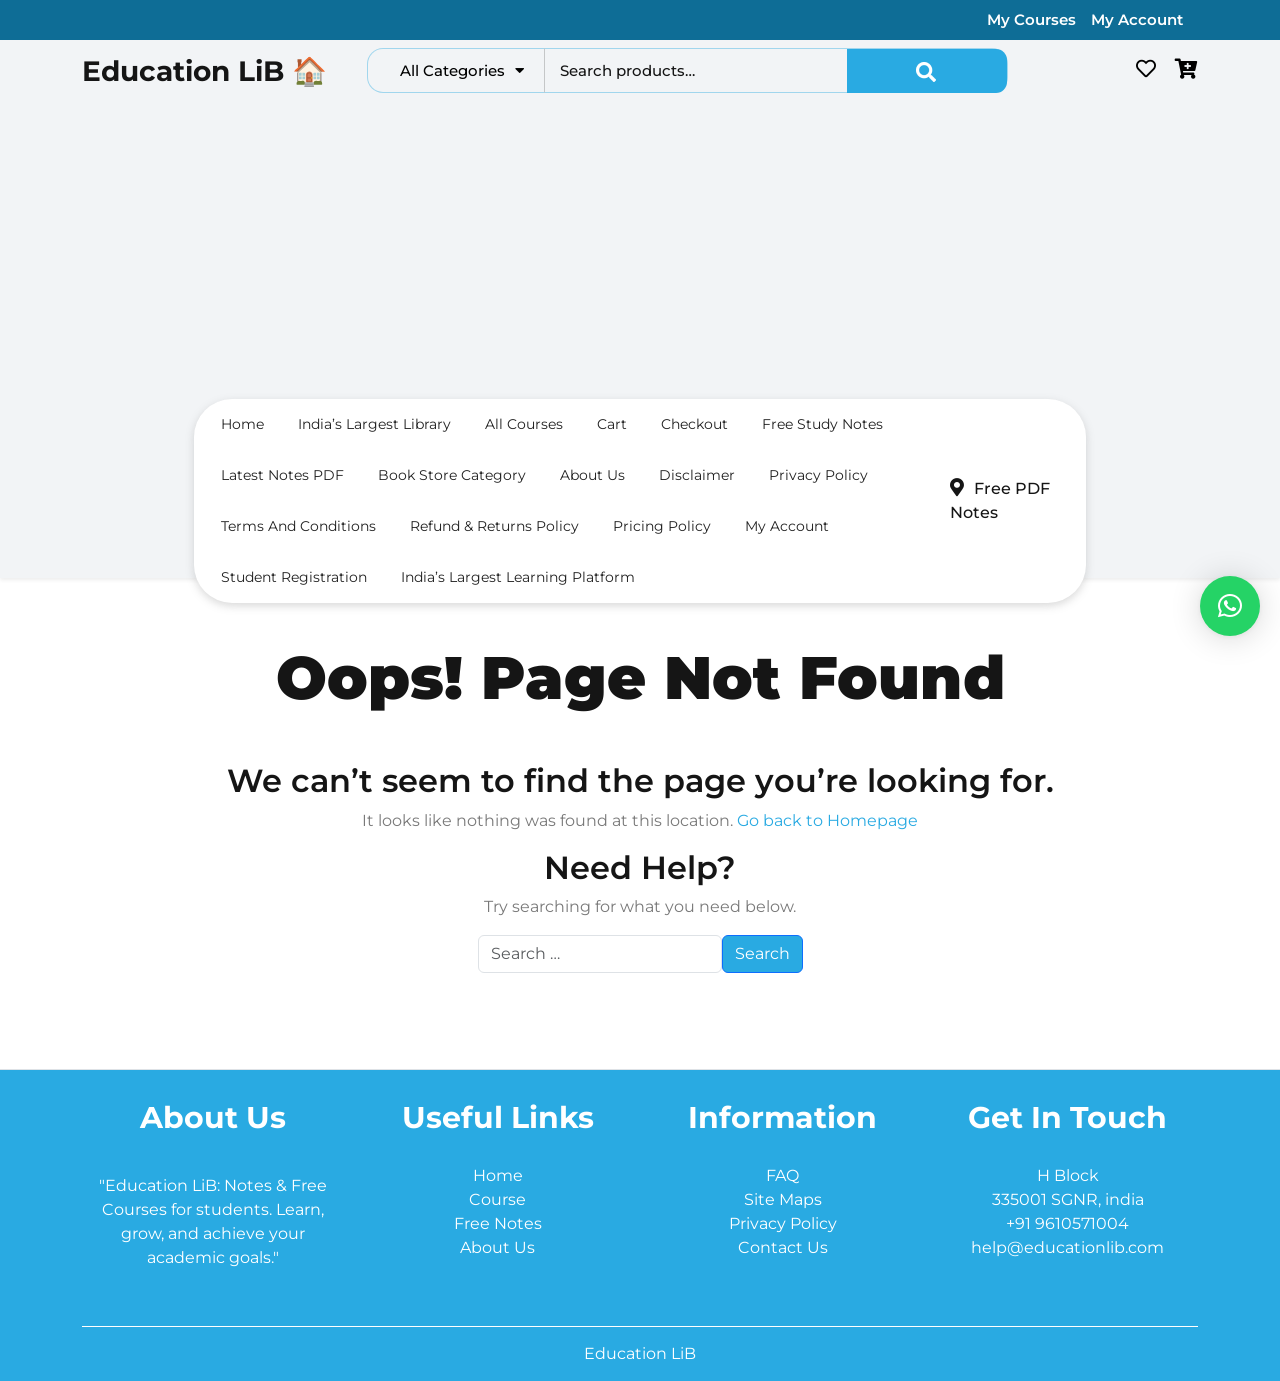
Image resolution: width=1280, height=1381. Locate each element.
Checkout (694, 424)
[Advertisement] (640, 251)
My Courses (1031, 19)
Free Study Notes (822, 424)
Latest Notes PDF (282, 475)
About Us (497, 1247)
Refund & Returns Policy (494, 526)
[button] (1230, 606)
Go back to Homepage (827, 820)
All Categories (462, 70)
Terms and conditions (298, 526)
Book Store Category (452, 475)
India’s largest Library (374, 424)
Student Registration (294, 577)
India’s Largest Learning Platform (518, 577)
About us (592, 475)
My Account (1137, 19)
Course (497, 1199)
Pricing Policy (662, 526)
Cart (612, 424)
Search (927, 71)
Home (242, 424)
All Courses (524, 424)
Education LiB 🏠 (204, 71)
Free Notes (498, 1223)
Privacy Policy (818, 475)
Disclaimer (697, 475)
